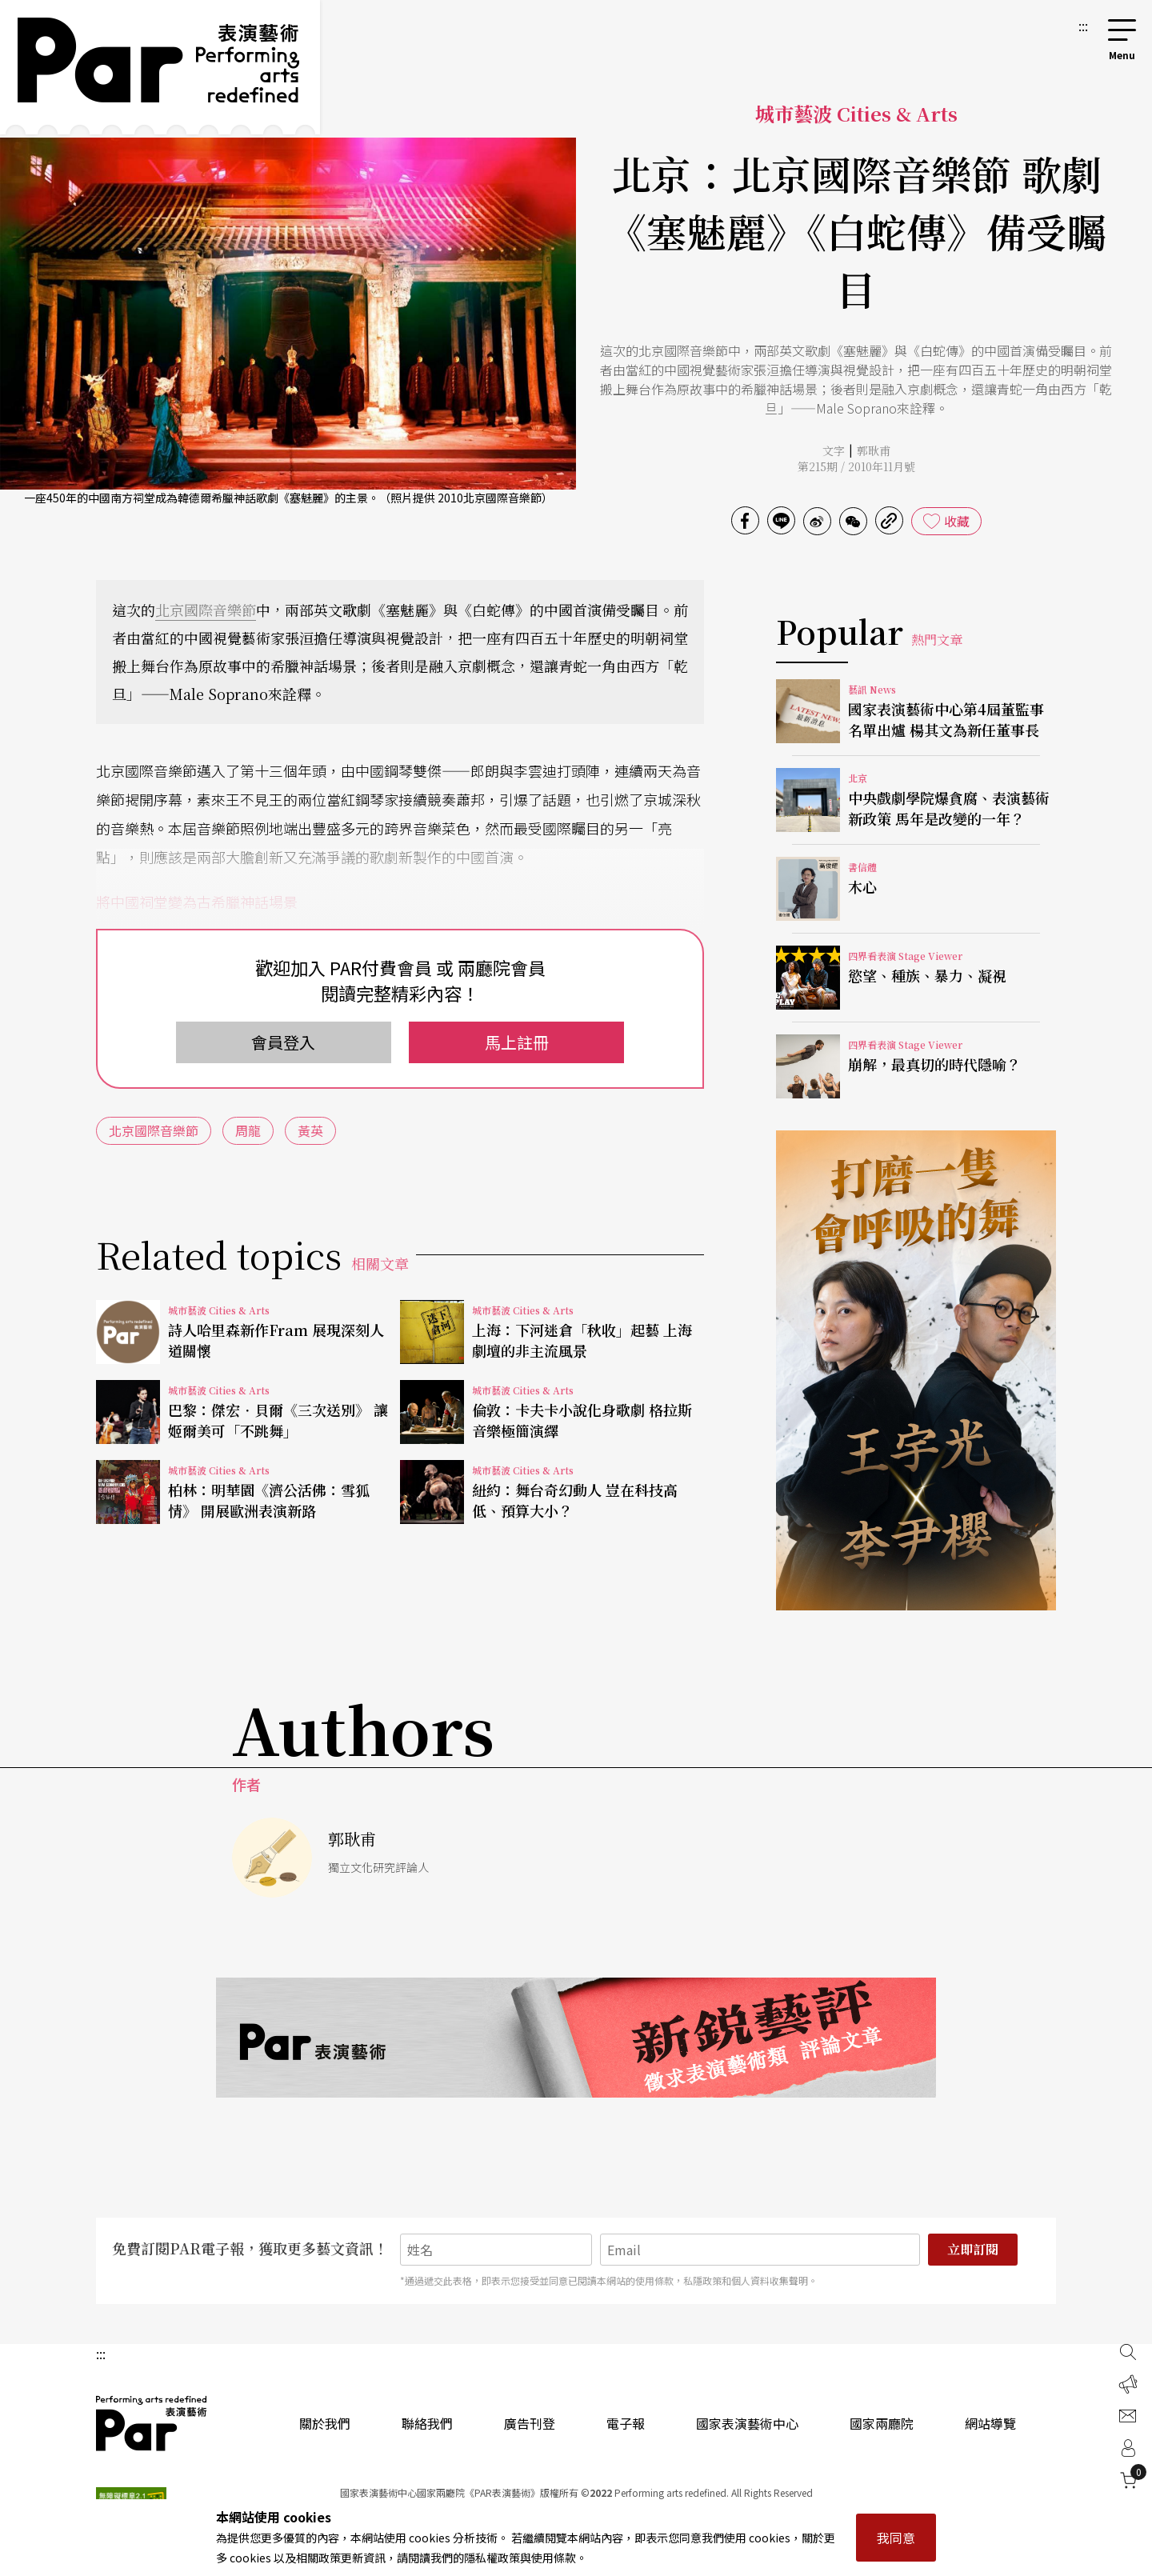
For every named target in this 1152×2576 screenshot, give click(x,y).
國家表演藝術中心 (747, 2423)
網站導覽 (990, 2423)
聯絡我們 (427, 2423)
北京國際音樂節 (205, 609)
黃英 (310, 1130)
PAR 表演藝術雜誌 (152, 2423)
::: (1083, 25)
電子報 (625, 2423)
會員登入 (283, 1042)
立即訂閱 (972, 2249)
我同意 (896, 2537)
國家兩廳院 (882, 2423)
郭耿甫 (873, 450)
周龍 (248, 1130)
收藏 (957, 520)
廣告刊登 (529, 2423)
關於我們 (324, 2423)
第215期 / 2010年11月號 (856, 466)
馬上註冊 (517, 1042)
